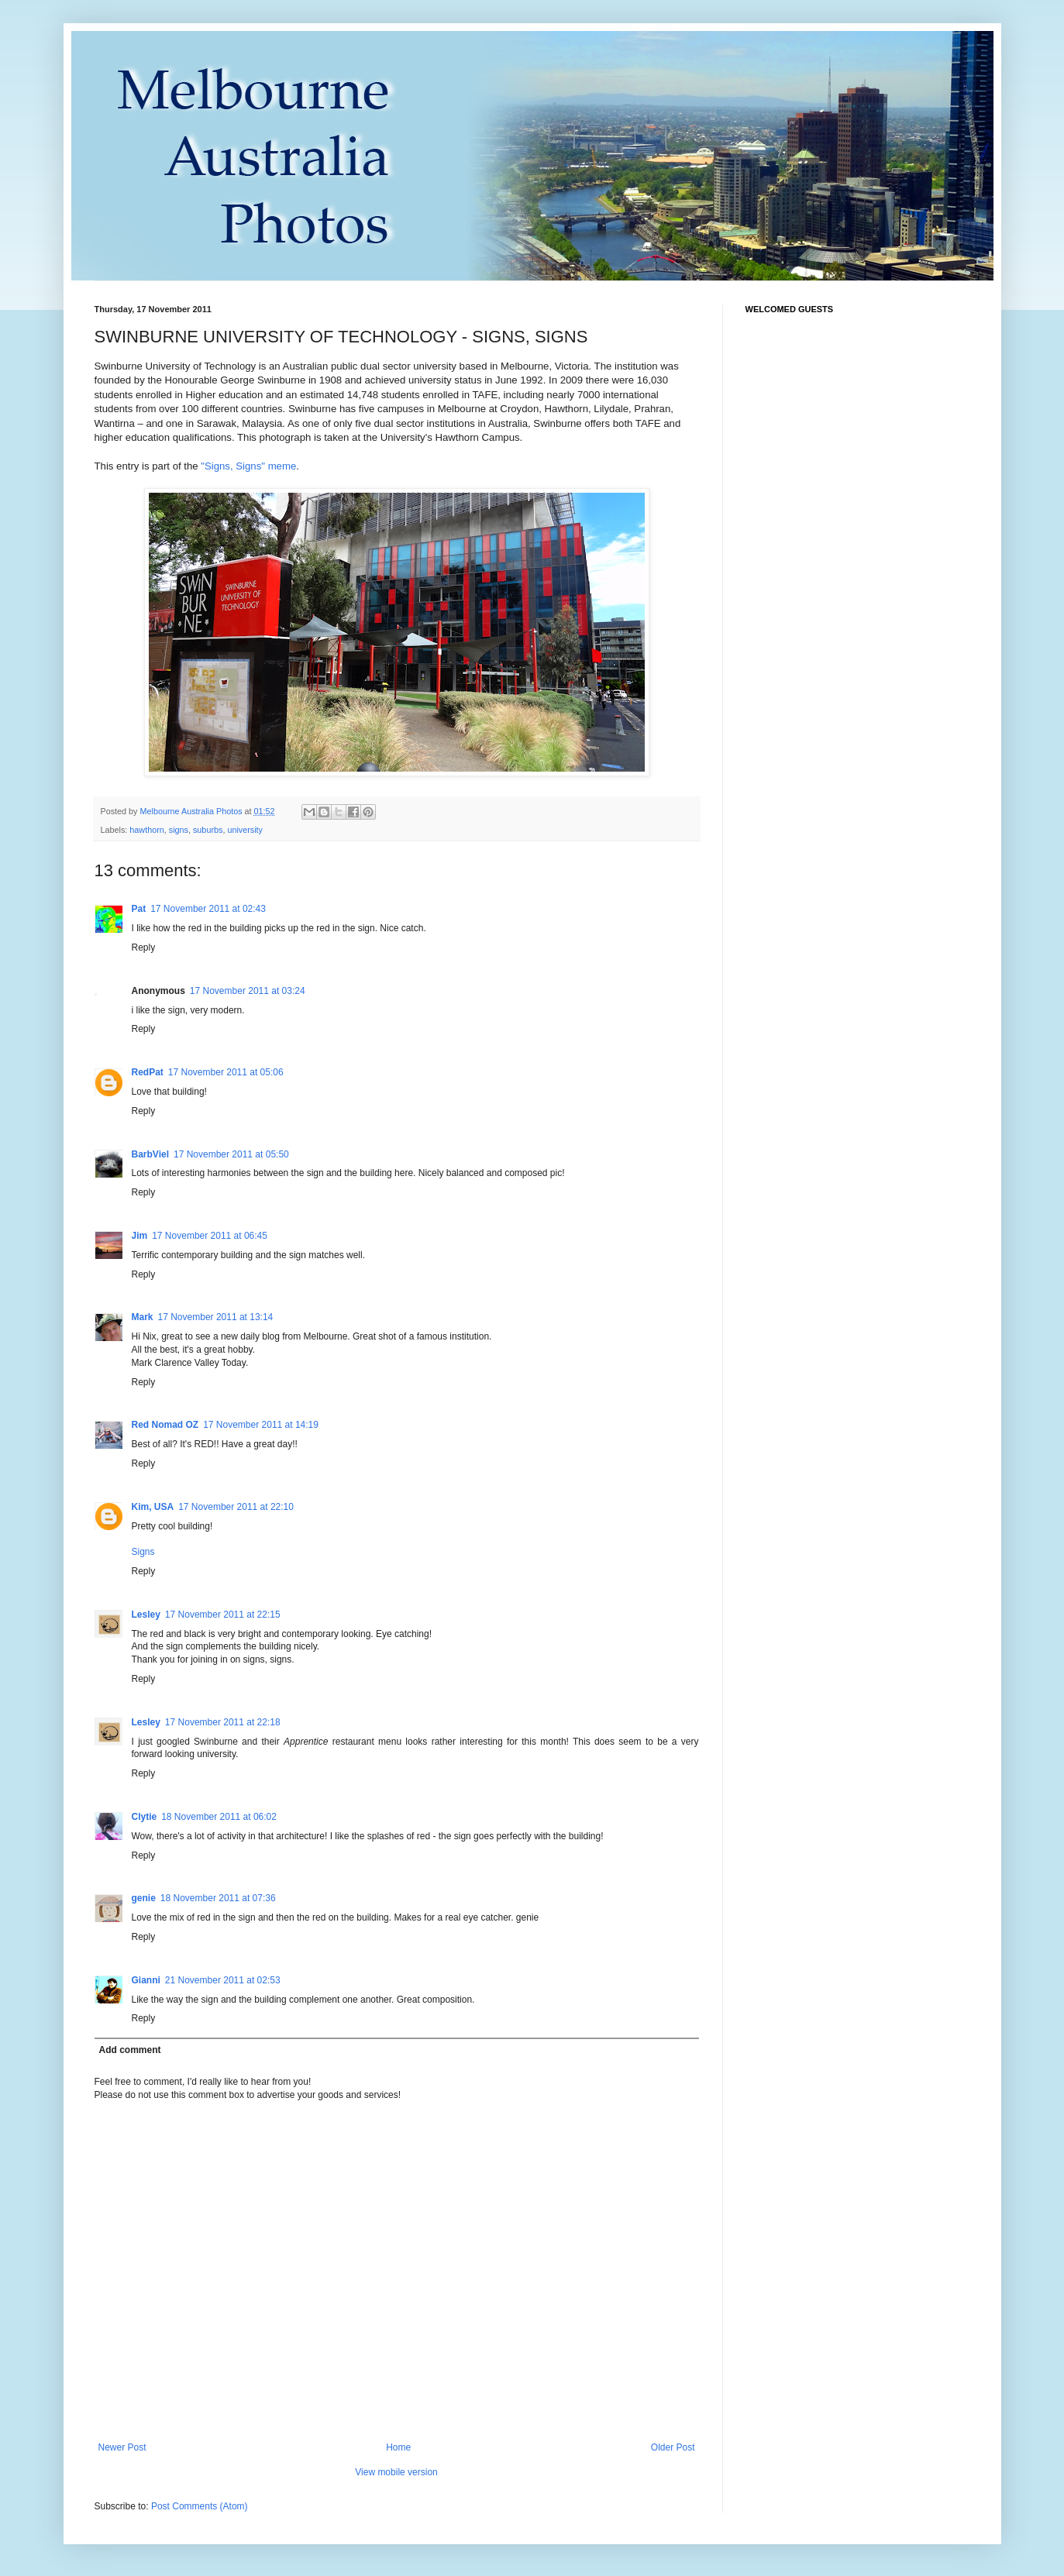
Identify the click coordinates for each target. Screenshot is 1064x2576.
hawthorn (146, 829)
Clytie (144, 1816)
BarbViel (150, 1154)
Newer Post (122, 2447)
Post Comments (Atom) (199, 2506)
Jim (140, 1235)
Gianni (146, 1980)
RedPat (148, 1072)
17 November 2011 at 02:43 (208, 908)
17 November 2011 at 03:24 (247, 990)
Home (398, 2447)
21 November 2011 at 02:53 (223, 1980)
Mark (142, 1317)
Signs (143, 1551)
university (245, 829)
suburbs (207, 829)
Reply (144, 947)
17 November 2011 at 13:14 (216, 1317)
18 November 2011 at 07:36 (218, 1898)
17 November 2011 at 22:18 (223, 1722)
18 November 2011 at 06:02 (219, 1816)
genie (144, 1898)
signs (178, 829)
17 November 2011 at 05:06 (226, 1072)
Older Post (673, 2447)
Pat (139, 908)
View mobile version (396, 2472)
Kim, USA (153, 1506)
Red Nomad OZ (165, 1424)
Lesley (146, 1614)
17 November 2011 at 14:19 (261, 1424)
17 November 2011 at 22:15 (223, 1614)
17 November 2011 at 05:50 (231, 1154)
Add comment (130, 2050)
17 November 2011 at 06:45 (209, 1235)
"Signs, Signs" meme (248, 466)
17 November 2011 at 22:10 (236, 1506)
